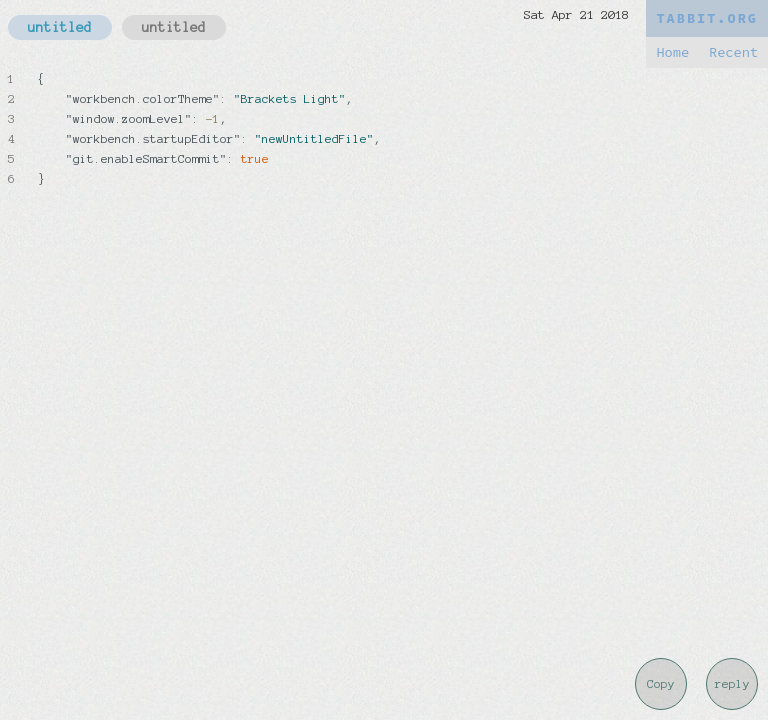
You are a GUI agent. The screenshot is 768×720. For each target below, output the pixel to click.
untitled (60, 27)
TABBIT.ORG (707, 18)
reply (732, 684)
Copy (661, 684)
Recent (733, 52)
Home (672, 52)
